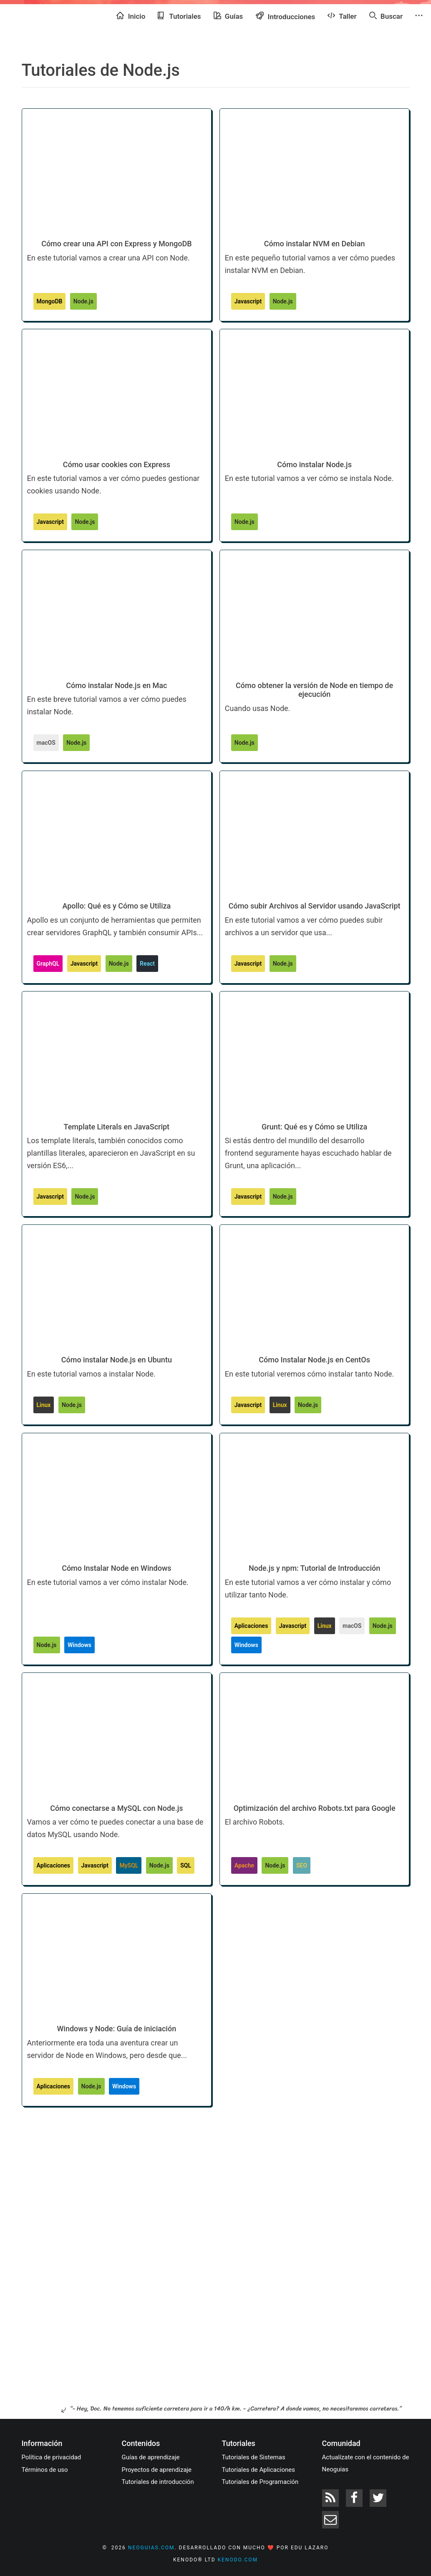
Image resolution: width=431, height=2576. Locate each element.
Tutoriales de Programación (260, 2482)
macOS (46, 742)
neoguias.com (151, 2548)
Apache (244, 1865)
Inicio (130, 15)
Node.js (83, 301)
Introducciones (285, 16)
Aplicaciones (251, 1625)
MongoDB (50, 301)
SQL (185, 1865)
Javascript (248, 301)
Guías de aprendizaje (151, 2457)
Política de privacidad (51, 2457)
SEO (301, 1865)
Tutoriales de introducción (158, 2482)
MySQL (128, 1865)
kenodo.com (238, 2560)
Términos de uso (45, 2469)
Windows (79, 1645)
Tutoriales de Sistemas (253, 2457)
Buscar (386, 15)
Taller (342, 15)
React (147, 963)
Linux (44, 1405)
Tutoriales (179, 15)
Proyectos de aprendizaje (157, 2469)
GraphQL (48, 963)
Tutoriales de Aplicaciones (258, 2469)
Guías (228, 15)
